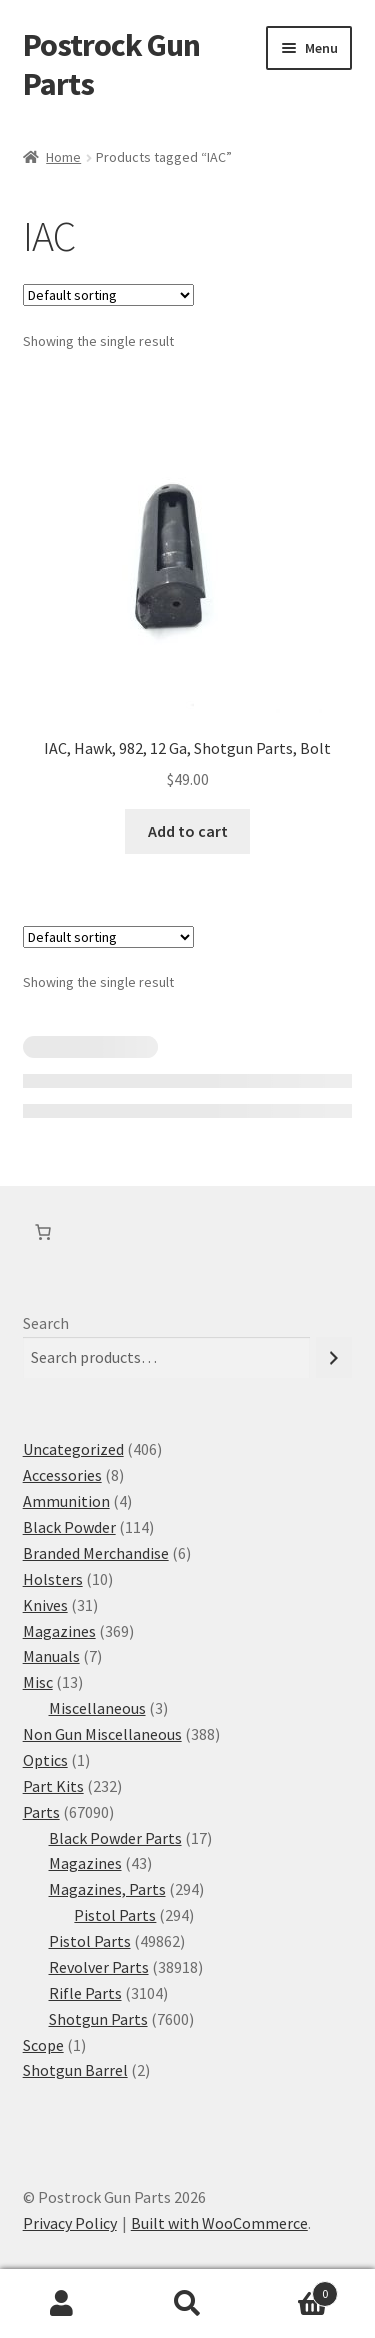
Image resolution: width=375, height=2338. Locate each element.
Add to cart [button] (188, 831)
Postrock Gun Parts (111, 64)
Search (46, 1323)
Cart (294, 2289)
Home (63, 157)
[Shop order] (108, 295)
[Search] (334, 1357)
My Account (62, 2304)
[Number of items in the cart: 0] (43, 1232)
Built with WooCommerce (219, 2223)
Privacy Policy (70, 2223)
